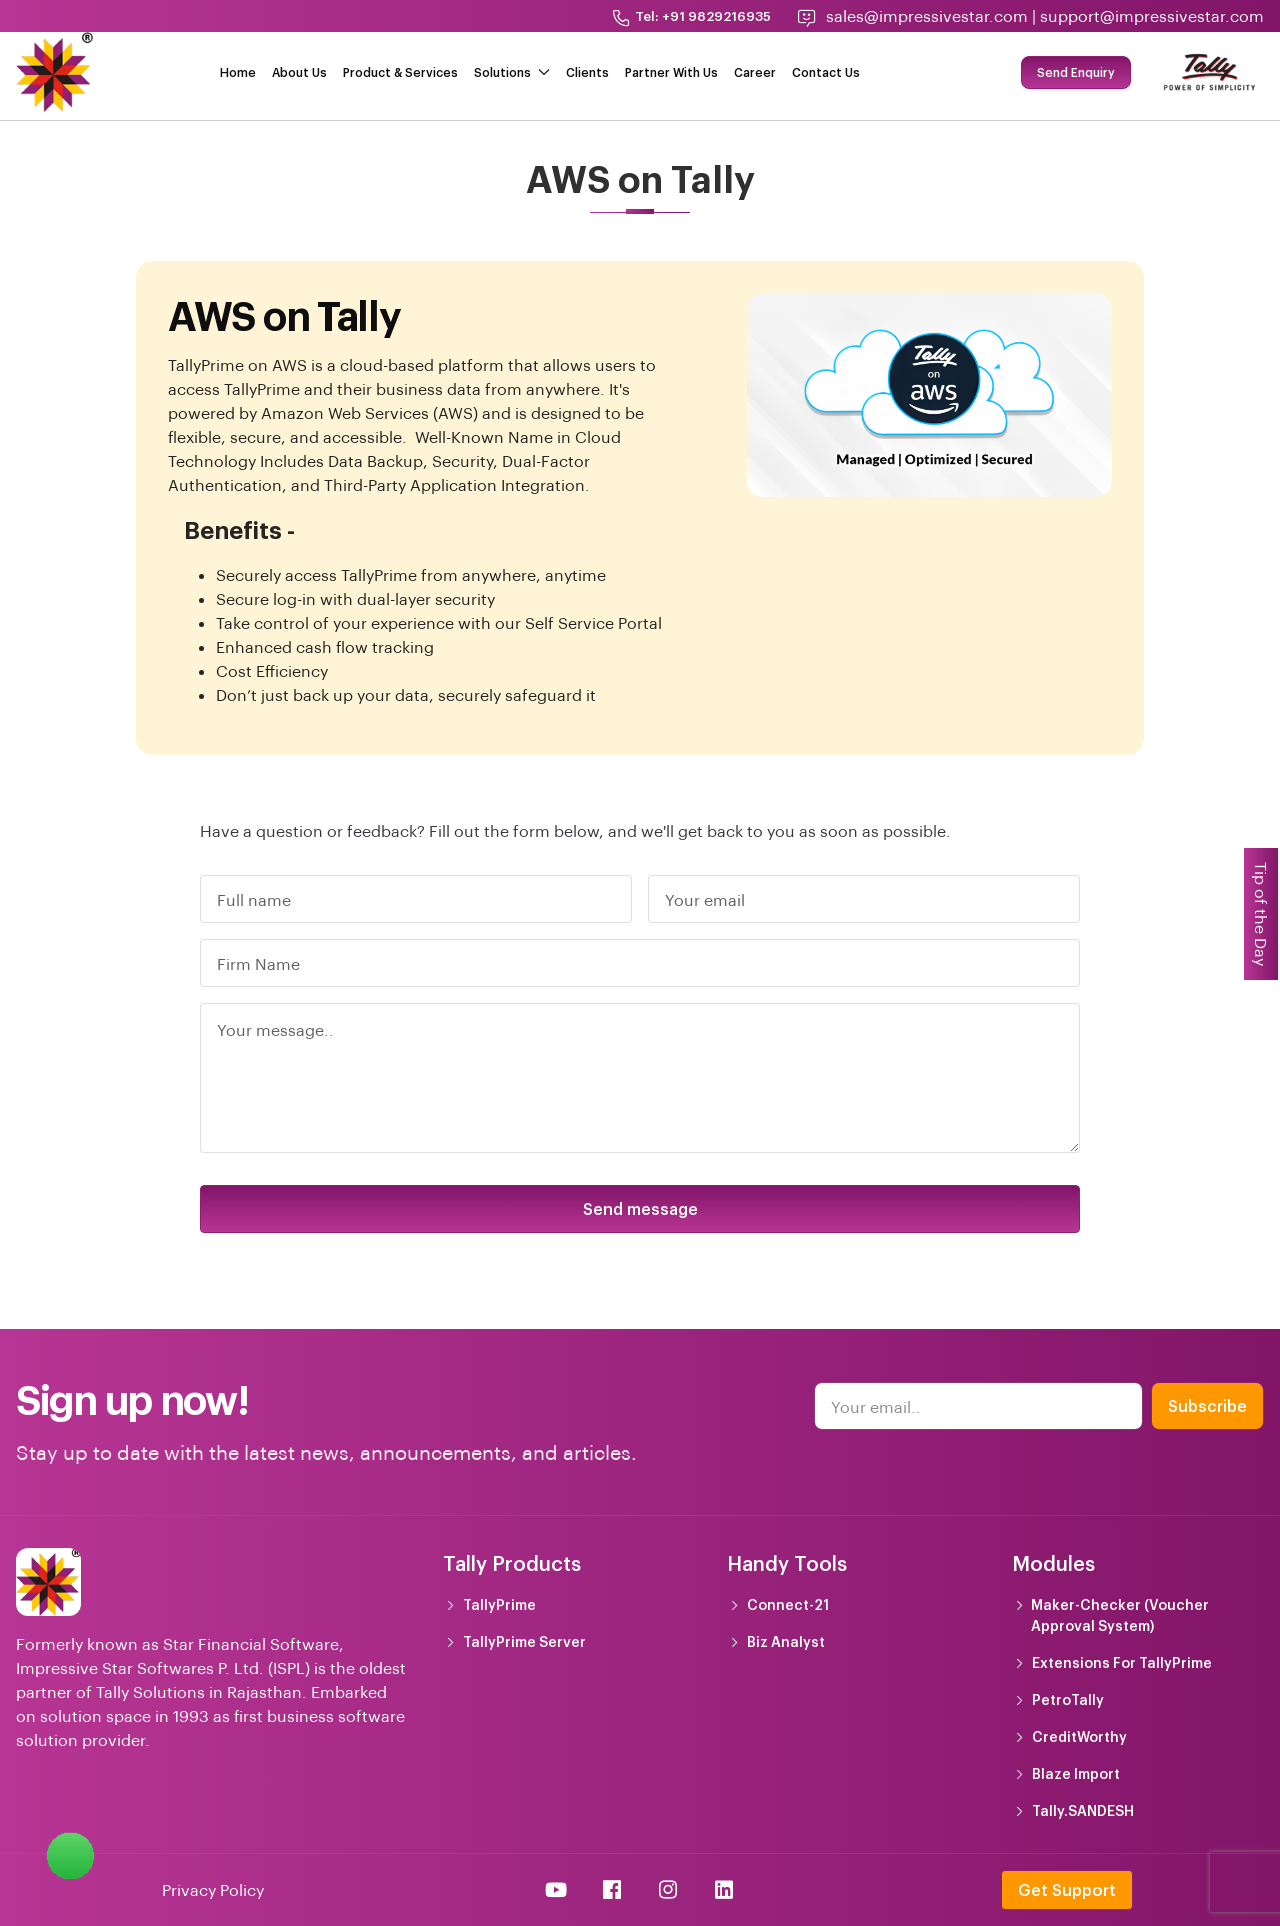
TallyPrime (499, 1604)
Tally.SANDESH (1083, 1810)
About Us (299, 72)
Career (755, 72)
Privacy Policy (213, 1889)
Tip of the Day (1261, 914)
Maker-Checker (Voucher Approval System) (1120, 1615)
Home (238, 72)
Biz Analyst (786, 1641)
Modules (1053, 1563)
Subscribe (1207, 1405)
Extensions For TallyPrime (1122, 1662)
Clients (587, 72)
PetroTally (1068, 1699)
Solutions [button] (512, 72)
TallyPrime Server (524, 1641)
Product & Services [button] (400, 72)
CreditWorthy (1079, 1736)
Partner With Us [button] (671, 72)
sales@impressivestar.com (927, 15)
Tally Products (512, 1563)
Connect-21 (788, 1604)
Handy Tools (787, 1563)
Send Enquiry (1076, 72)
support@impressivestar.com (1152, 15)
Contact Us (826, 72)
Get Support (1067, 1889)
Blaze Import (1076, 1773)
